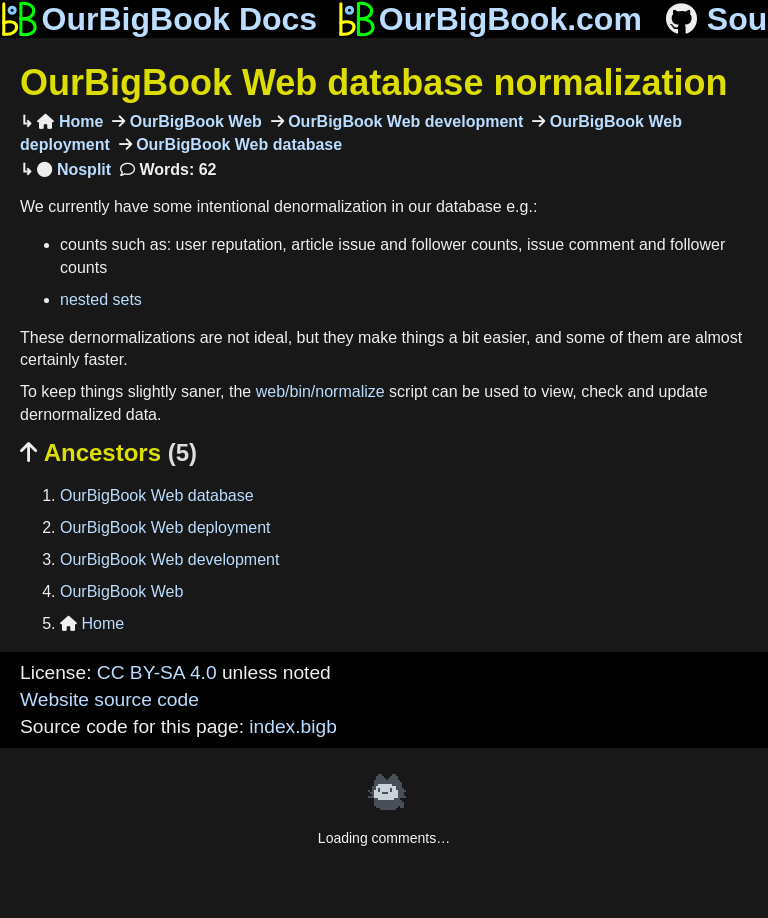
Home (70, 121)
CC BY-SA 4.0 (157, 672)
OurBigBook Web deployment (165, 527)
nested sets (101, 299)
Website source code (109, 699)
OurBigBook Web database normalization (373, 82)
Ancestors (108, 452)
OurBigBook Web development (404, 121)
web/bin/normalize (320, 391)
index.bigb (292, 726)
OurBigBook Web (193, 121)
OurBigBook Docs (158, 19)
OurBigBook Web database (237, 144)
